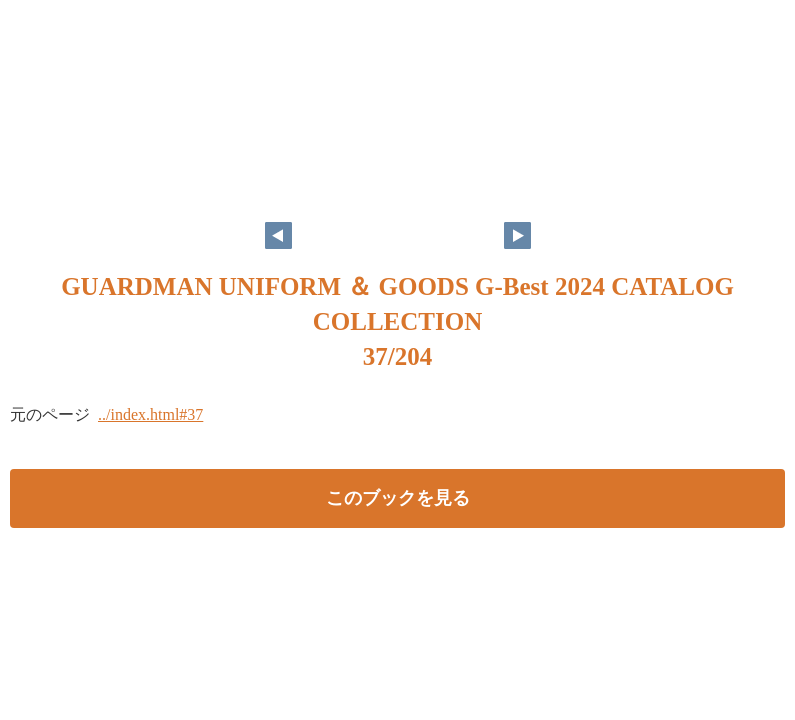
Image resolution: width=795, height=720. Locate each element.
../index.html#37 (150, 414)
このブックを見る (398, 498)
